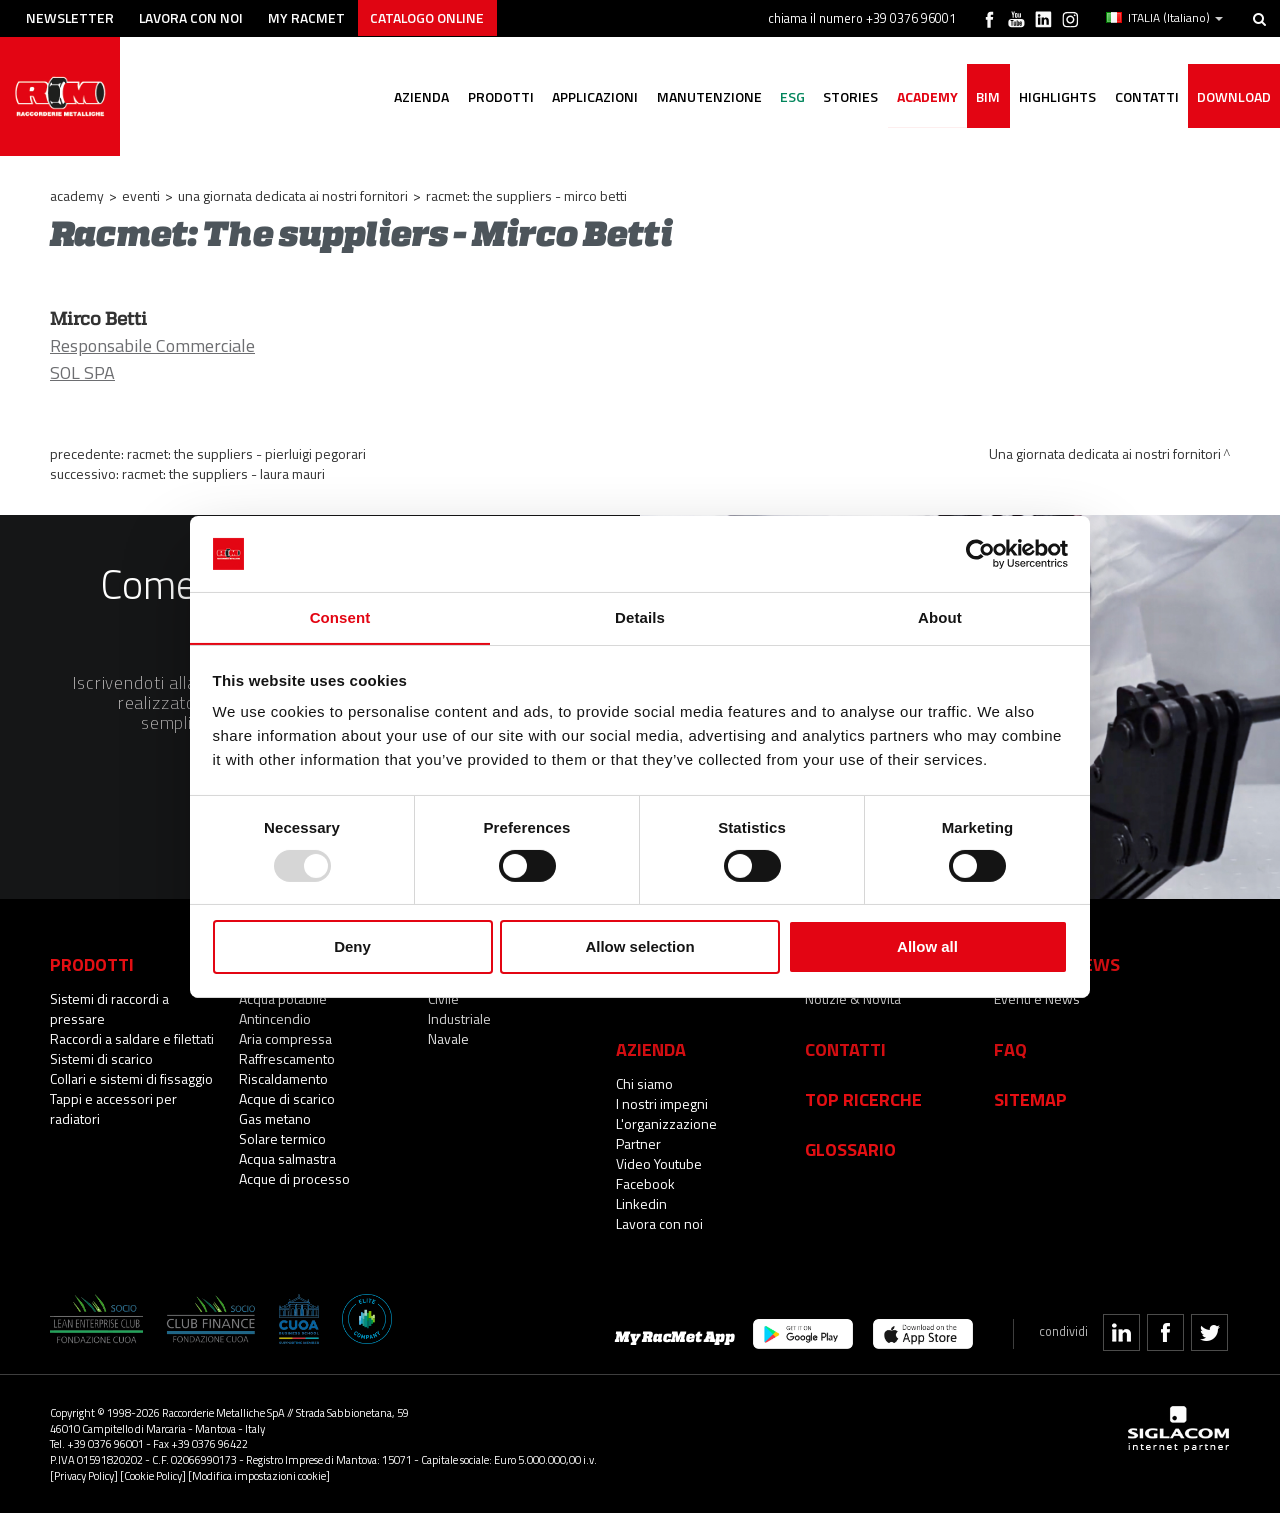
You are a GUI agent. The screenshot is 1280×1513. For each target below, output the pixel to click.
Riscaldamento (283, 1078)
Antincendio (275, 1018)
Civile (443, 998)
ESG (782, 97)
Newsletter (71, 17)
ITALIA (1164, 18)
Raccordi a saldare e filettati (132, 1038)
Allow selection (639, 947)
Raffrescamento (287, 1058)
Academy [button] (920, 97)
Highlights (1053, 97)
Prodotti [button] (486, 97)
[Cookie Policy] (153, 1475)
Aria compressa (285, 1038)
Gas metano (275, 1118)
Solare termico (282, 1138)
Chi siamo (644, 1083)
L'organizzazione (666, 1123)
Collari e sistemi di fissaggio (131, 1078)
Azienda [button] (405, 97)
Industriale (459, 1018)
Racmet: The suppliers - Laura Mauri (223, 473)
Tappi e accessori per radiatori (113, 1108)
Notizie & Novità (853, 998)
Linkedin (641, 1203)
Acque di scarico (287, 1098)
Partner (638, 1143)
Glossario (850, 1149)
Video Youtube (659, 1163)
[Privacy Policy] (84, 1475)
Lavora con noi (194, 17)
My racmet (311, 17)
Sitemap (1030, 1099)
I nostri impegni (662, 1103)
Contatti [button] (1144, 97)
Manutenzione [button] (697, 97)
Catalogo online (434, 17)
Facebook (645, 1183)
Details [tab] (640, 617)
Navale (448, 1038)
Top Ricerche (863, 1099)
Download (1233, 97)
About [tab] (940, 617)
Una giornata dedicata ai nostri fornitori (293, 195)
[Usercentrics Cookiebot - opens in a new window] (980, 553)
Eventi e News (1037, 998)
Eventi (141, 195)
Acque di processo (294, 1178)
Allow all (927, 947)
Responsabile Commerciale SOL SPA (152, 359)
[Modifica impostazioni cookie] (259, 1475)
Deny (352, 947)
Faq (1010, 1049)
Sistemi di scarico (101, 1058)
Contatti (845, 1049)
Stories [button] (842, 97)
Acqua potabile (283, 998)
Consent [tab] (340, 617)
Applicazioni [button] (582, 97)
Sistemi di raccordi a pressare (109, 1008)
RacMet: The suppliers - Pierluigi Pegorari (246, 453)
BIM (983, 97)
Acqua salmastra (287, 1158)
